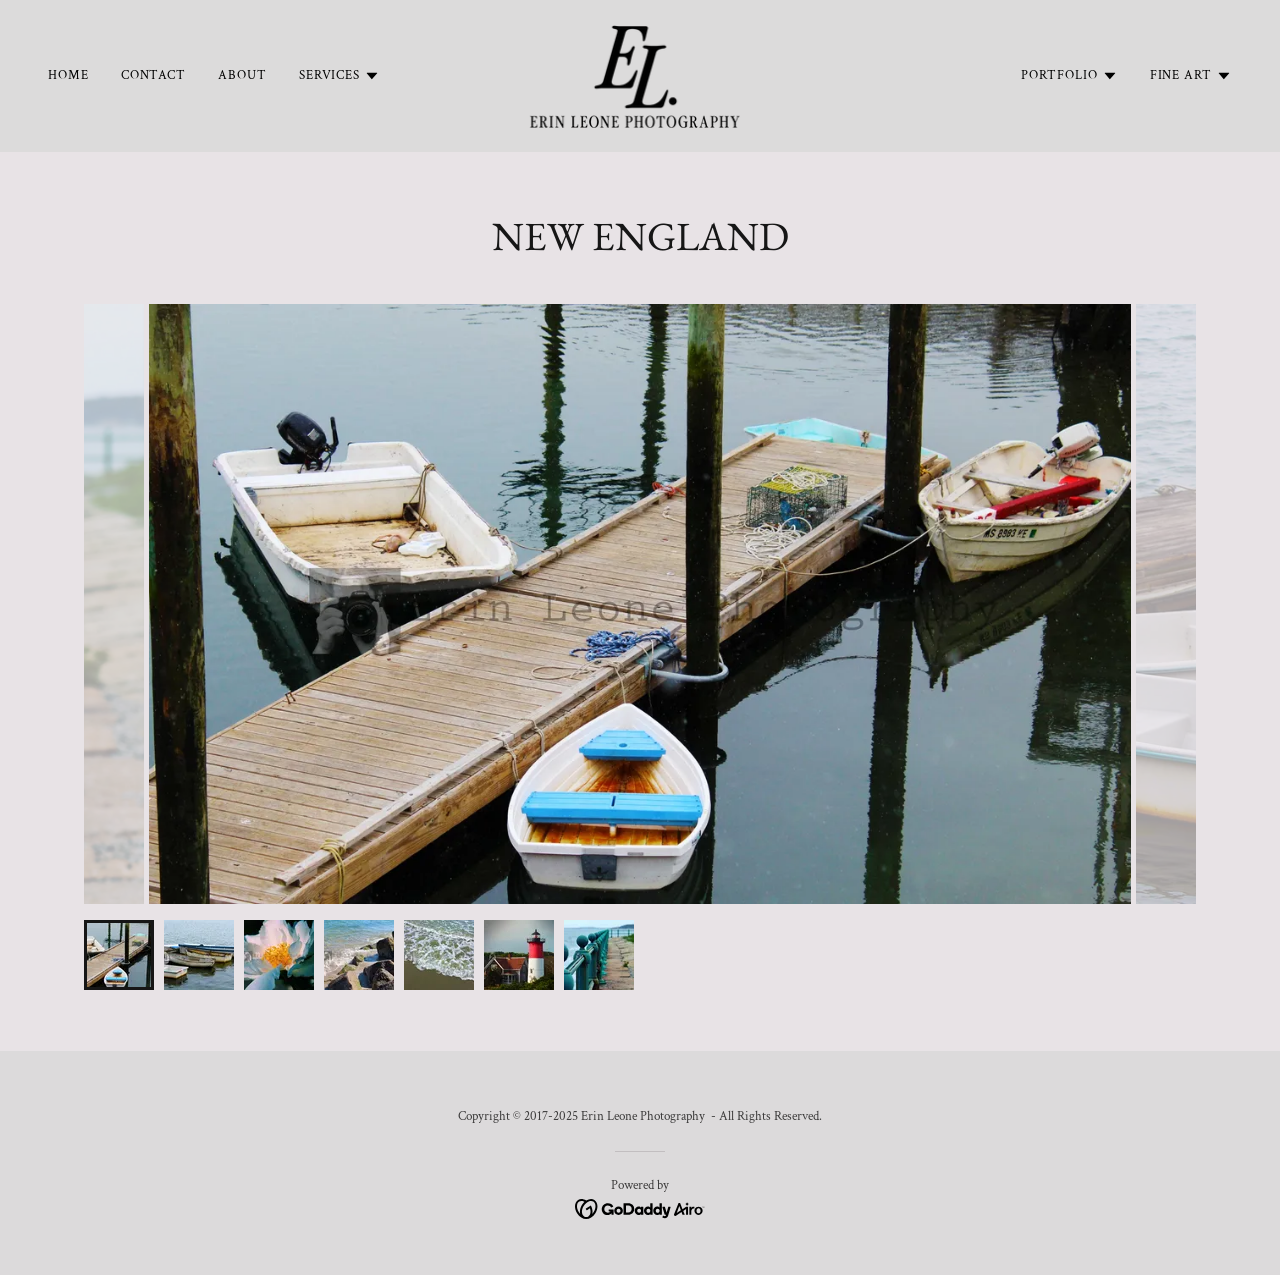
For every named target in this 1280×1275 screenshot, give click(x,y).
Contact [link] (153, 75)
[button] (339, 76)
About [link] (242, 75)
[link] (640, 75)
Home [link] (68, 75)
